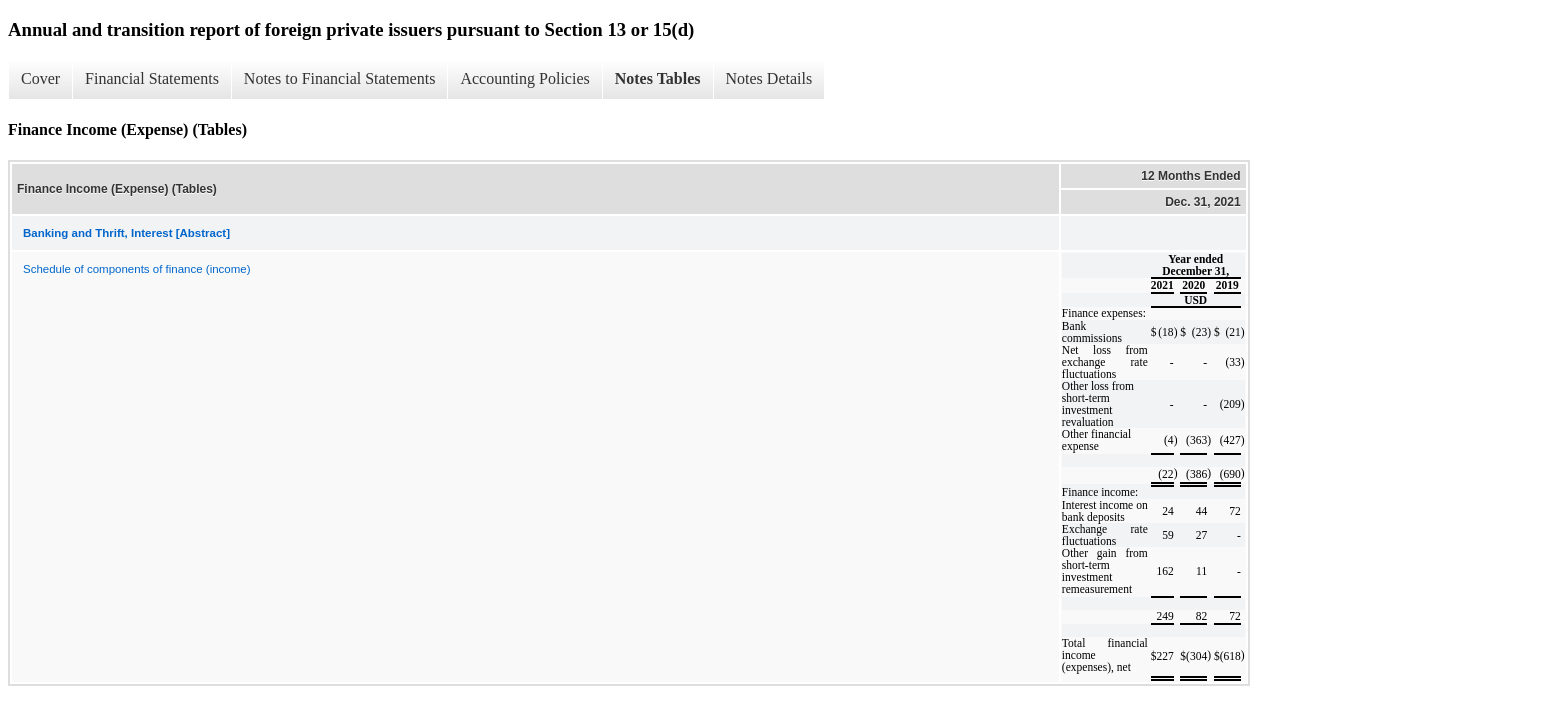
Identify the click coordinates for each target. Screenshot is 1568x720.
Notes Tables (658, 78)
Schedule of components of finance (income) (137, 269)
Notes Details (769, 78)
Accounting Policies (524, 78)
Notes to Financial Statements (340, 78)
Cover (40, 78)
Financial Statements (152, 78)
